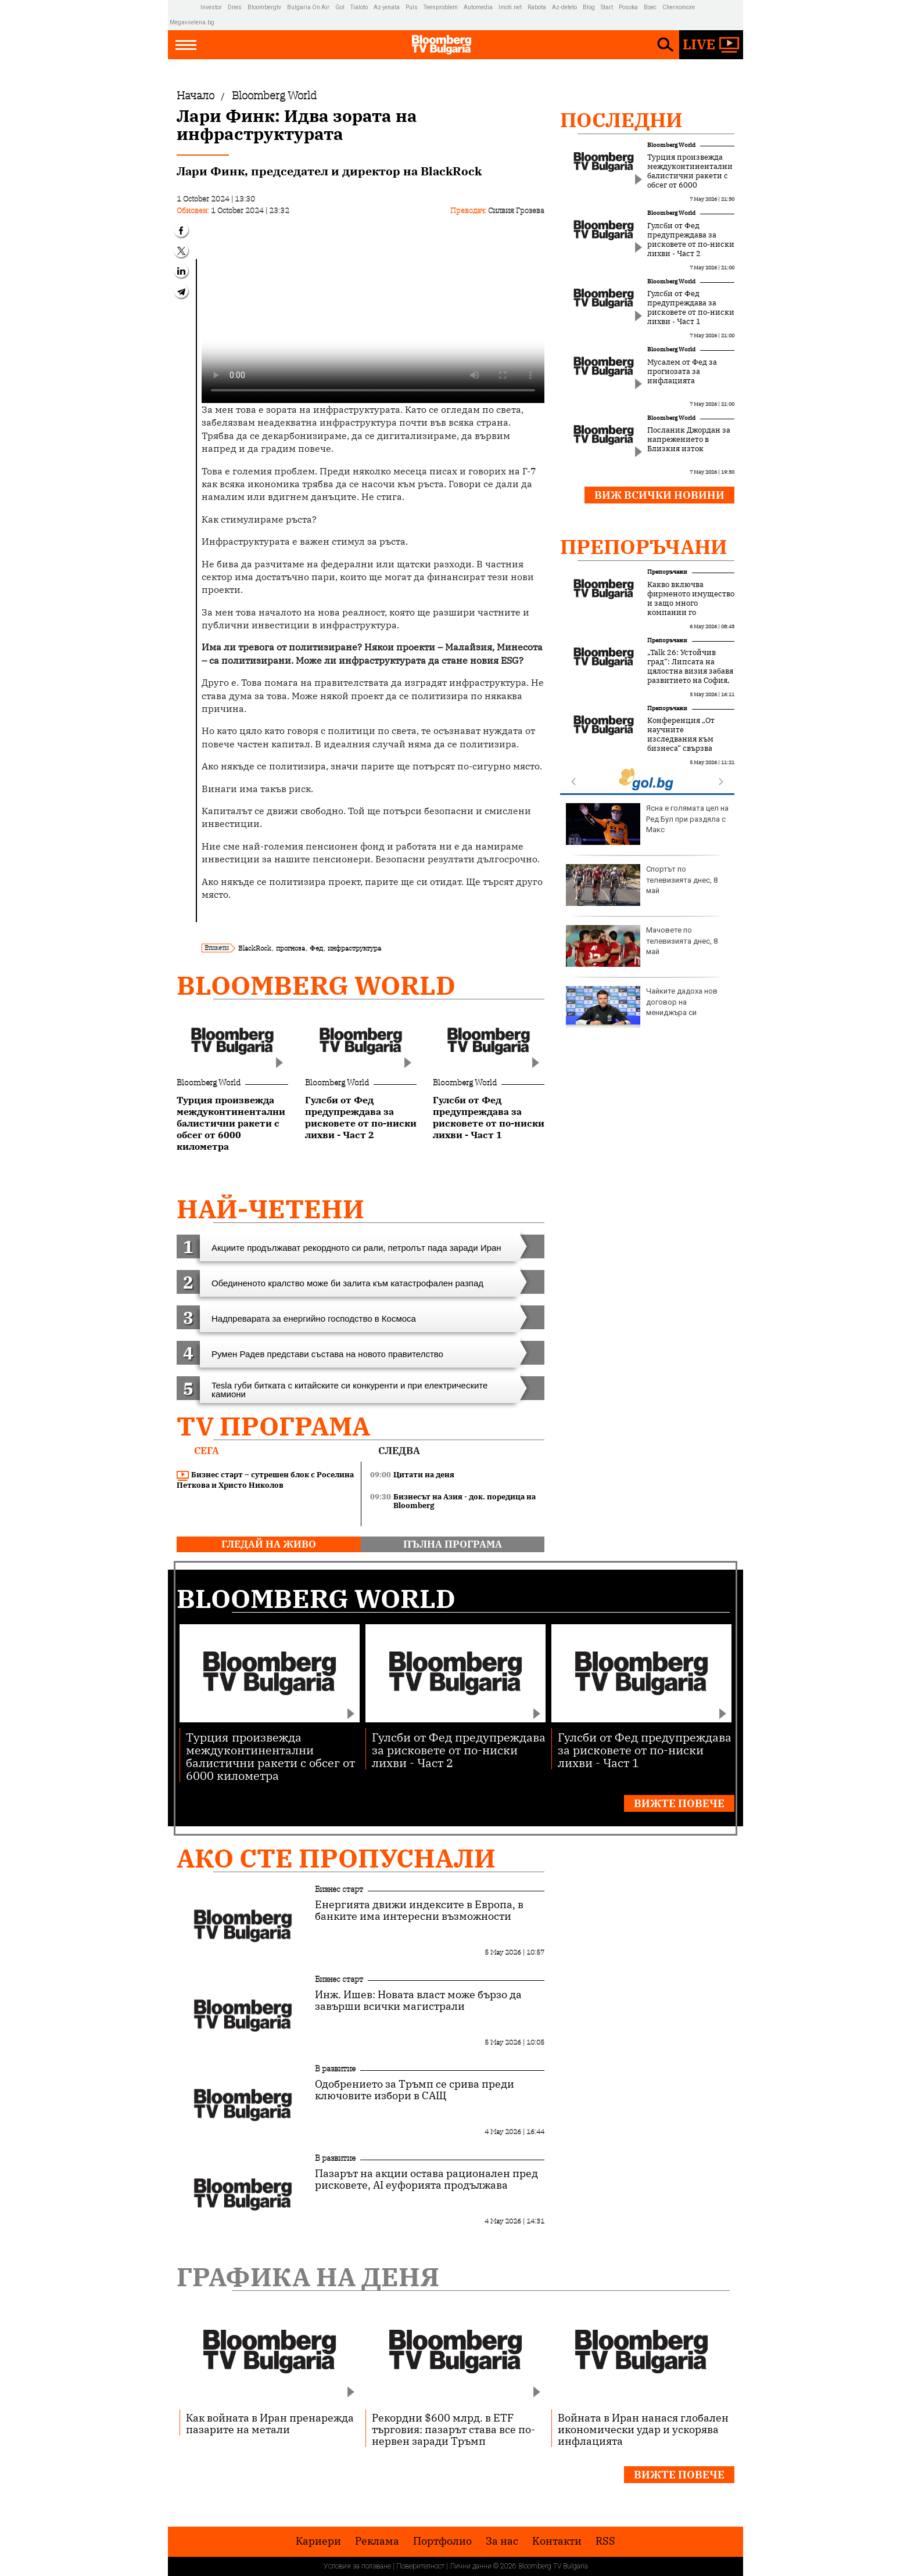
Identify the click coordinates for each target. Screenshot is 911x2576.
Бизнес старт (339, 1889)
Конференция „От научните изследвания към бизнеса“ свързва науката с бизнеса (681, 739)
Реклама (377, 2541)
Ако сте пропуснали (336, 1858)
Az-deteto (564, 7)
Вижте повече (679, 1803)
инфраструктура (354, 948)
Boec (650, 7)
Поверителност (420, 2566)
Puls (412, 7)
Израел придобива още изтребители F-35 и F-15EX (645, 824)
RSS (605, 2541)
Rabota (537, 7)
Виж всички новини (659, 495)
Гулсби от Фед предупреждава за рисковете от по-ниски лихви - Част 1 (690, 307)
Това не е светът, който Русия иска (636, 946)
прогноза (290, 948)
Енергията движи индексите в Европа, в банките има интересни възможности (419, 1910)
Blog (589, 7)
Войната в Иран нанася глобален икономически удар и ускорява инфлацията (643, 2429)
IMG (185, 7)
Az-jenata (387, 7)
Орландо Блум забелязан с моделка (644, 885)
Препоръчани (643, 546)
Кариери (318, 2541)
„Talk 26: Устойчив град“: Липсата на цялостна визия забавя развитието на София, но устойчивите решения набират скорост (690, 680)
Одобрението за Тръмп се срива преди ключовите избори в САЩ (414, 2090)
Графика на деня (308, 2276)
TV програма (273, 1426)
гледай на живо (268, 1544)
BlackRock (254, 948)
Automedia (478, 7)
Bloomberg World (316, 985)
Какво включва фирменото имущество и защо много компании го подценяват (690, 603)
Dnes (235, 7)
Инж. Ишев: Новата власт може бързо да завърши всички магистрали (418, 2000)
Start (607, 7)
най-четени (270, 1209)
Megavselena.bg (192, 22)
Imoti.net (510, 7)
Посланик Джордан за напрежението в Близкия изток (688, 440)
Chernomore (678, 7)
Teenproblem (441, 7)
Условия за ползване (357, 2566)
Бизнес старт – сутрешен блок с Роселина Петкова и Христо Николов (265, 1480)
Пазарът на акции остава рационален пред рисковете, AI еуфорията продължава (426, 2179)
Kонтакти (557, 2541)
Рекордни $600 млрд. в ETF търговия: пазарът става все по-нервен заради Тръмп (453, 2429)
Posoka (628, 7)
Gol (340, 7)
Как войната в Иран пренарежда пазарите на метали (270, 2423)
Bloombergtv (264, 7)
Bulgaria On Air (308, 7)
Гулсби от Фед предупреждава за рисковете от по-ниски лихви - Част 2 (690, 239)
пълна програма (452, 1544)
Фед (316, 948)
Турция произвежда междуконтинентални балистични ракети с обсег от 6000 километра (690, 176)
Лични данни (471, 2566)
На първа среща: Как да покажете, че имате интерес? (645, 1007)
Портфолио (442, 2541)
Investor (211, 7)
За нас (502, 2541)
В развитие (335, 2068)
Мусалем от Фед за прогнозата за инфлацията (682, 372)
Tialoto (359, 7)
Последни (621, 119)
